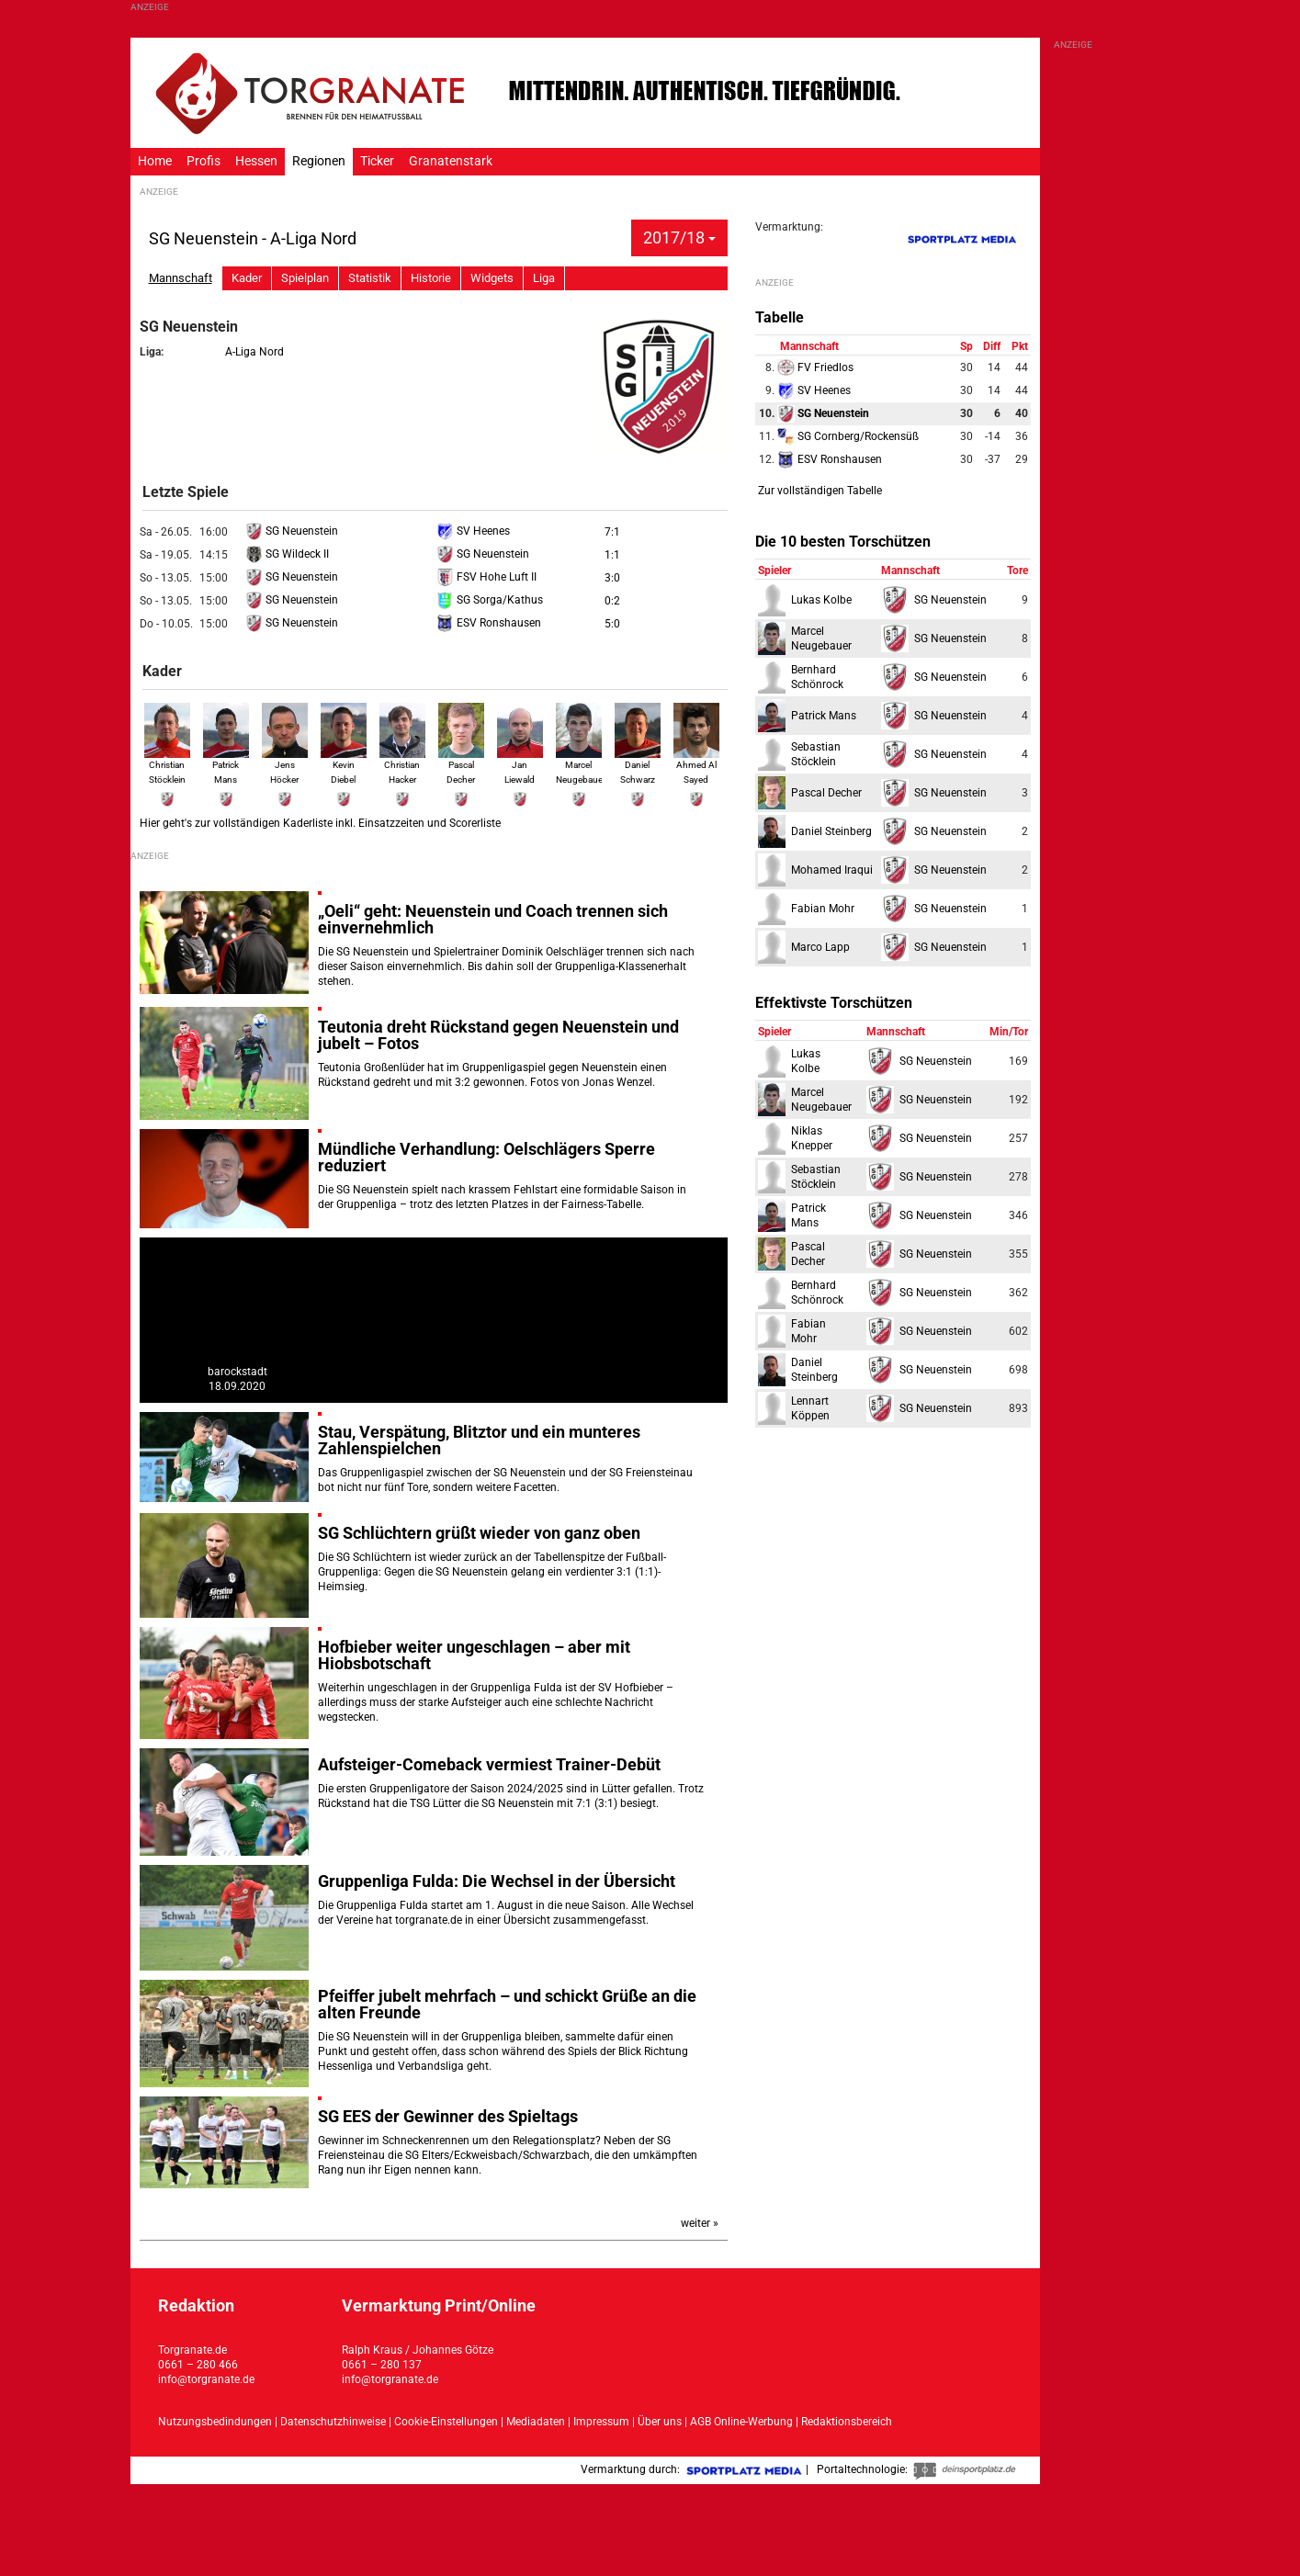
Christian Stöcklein (167, 763)
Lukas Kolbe (821, 599)
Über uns (660, 2421)
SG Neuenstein (291, 531)
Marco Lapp (820, 947)
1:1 (612, 554)
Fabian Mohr (822, 908)
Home (155, 161)
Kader (247, 278)
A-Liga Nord (254, 351)
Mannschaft (180, 278)
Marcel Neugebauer (580, 763)
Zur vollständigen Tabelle (820, 490)
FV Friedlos (815, 367)
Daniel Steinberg (831, 831)
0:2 (612, 600)
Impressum (601, 2421)
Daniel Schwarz (638, 763)
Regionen (318, 161)
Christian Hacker (402, 763)
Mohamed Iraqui (832, 870)
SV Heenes (473, 531)
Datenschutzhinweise (333, 2421)
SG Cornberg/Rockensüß (848, 436)
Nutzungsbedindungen (215, 2421)
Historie (431, 278)
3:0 (612, 577)
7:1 (612, 531)
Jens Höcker (285, 763)
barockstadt (237, 1371)
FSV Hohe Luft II (486, 577)
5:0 (612, 623)
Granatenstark (450, 161)
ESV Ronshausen (488, 622)
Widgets (492, 278)
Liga (544, 278)
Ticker (377, 161)
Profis (203, 161)
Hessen (256, 161)
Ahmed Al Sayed (696, 763)
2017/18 (679, 237)
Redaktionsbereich (846, 2421)
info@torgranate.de (206, 2379)
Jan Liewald (520, 763)
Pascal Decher (461, 763)
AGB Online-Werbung (741, 2421)
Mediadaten (537, 2421)
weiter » (699, 2223)
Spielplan (305, 278)
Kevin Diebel (344, 763)
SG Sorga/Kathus (489, 599)
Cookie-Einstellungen (446, 2421)
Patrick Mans (226, 763)
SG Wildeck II (287, 554)
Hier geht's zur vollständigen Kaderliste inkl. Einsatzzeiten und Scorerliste (320, 823)
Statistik (369, 278)
